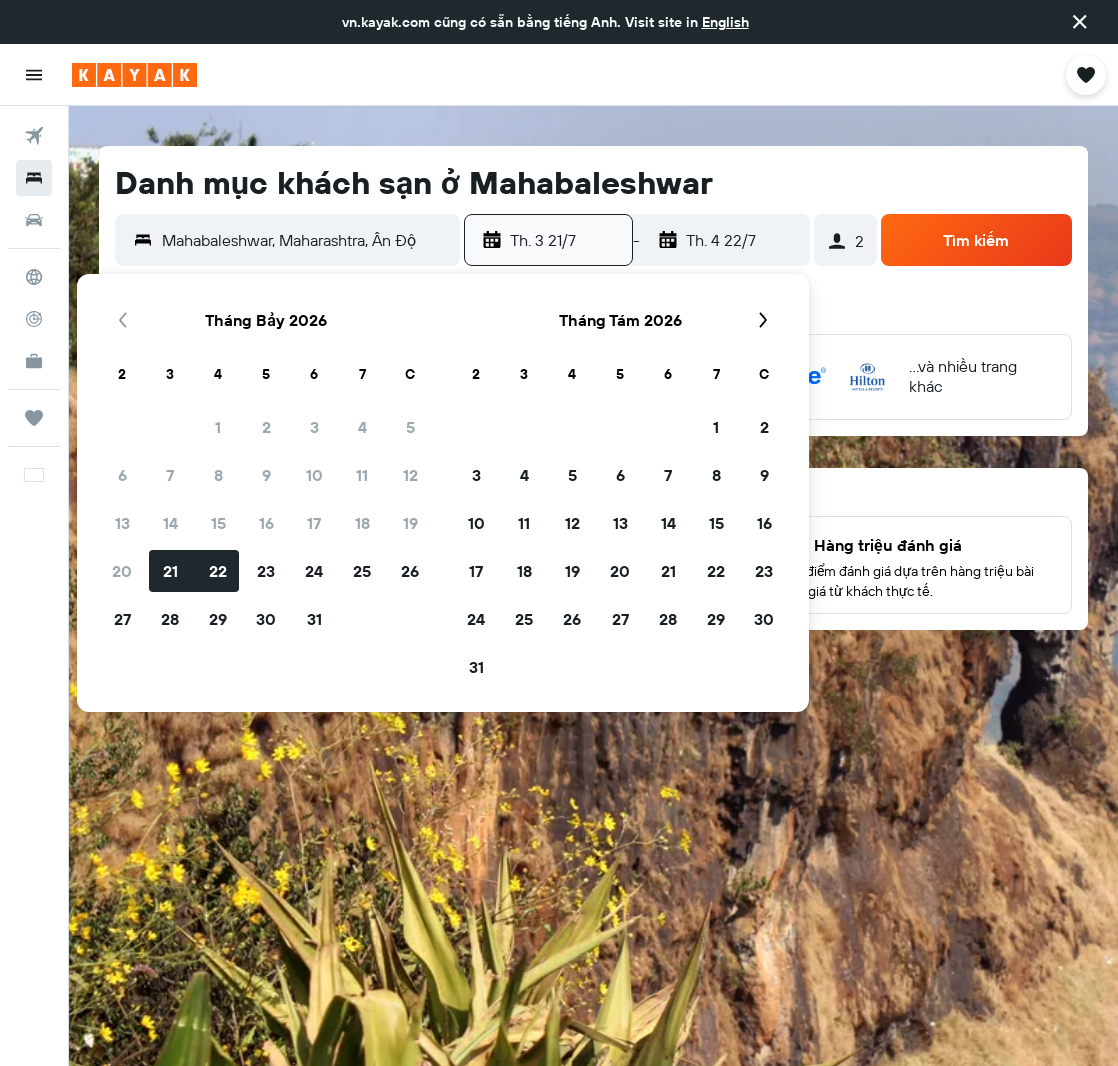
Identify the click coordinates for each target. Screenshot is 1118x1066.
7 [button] (170, 475)
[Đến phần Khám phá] (34, 277)
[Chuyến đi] (34, 418)
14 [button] (170, 523)
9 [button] (266, 475)
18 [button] (362, 523)
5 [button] (410, 427)
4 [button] (362, 427)
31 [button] (314, 619)
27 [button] (122, 619)
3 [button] (314, 427)
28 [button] (170, 619)
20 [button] (122, 571)
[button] (1080, 22)
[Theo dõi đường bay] (34, 319)
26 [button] (410, 571)
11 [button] (362, 475)
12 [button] (410, 475)
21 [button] (170, 571)
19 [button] (410, 523)
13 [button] (122, 523)
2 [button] (266, 427)
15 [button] (218, 523)
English (725, 22)
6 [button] (122, 475)
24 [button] (314, 571)
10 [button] (314, 475)
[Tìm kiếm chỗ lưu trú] (34, 178)
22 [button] (218, 571)
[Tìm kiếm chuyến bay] (34, 136)
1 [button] (218, 427)
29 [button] (218, 619)
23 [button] (266, 571)
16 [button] (266, 523)
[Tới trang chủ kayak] (134, 75)
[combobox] (306, 240)
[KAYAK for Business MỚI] (34, 361)
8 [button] (218, 475)
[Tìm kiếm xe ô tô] (34, 220)
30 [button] (266, 619)
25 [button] (362, 571)
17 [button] (314, 523)
